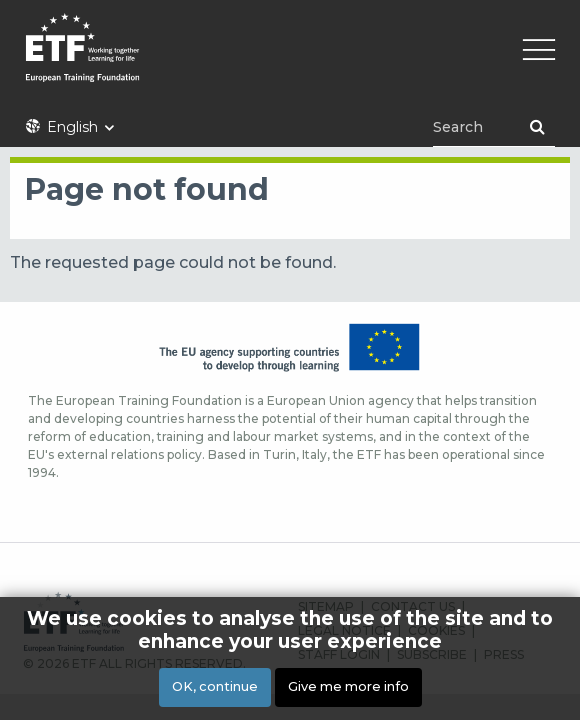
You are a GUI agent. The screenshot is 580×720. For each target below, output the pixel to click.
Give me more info (348, 686)
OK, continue (215, 686)
